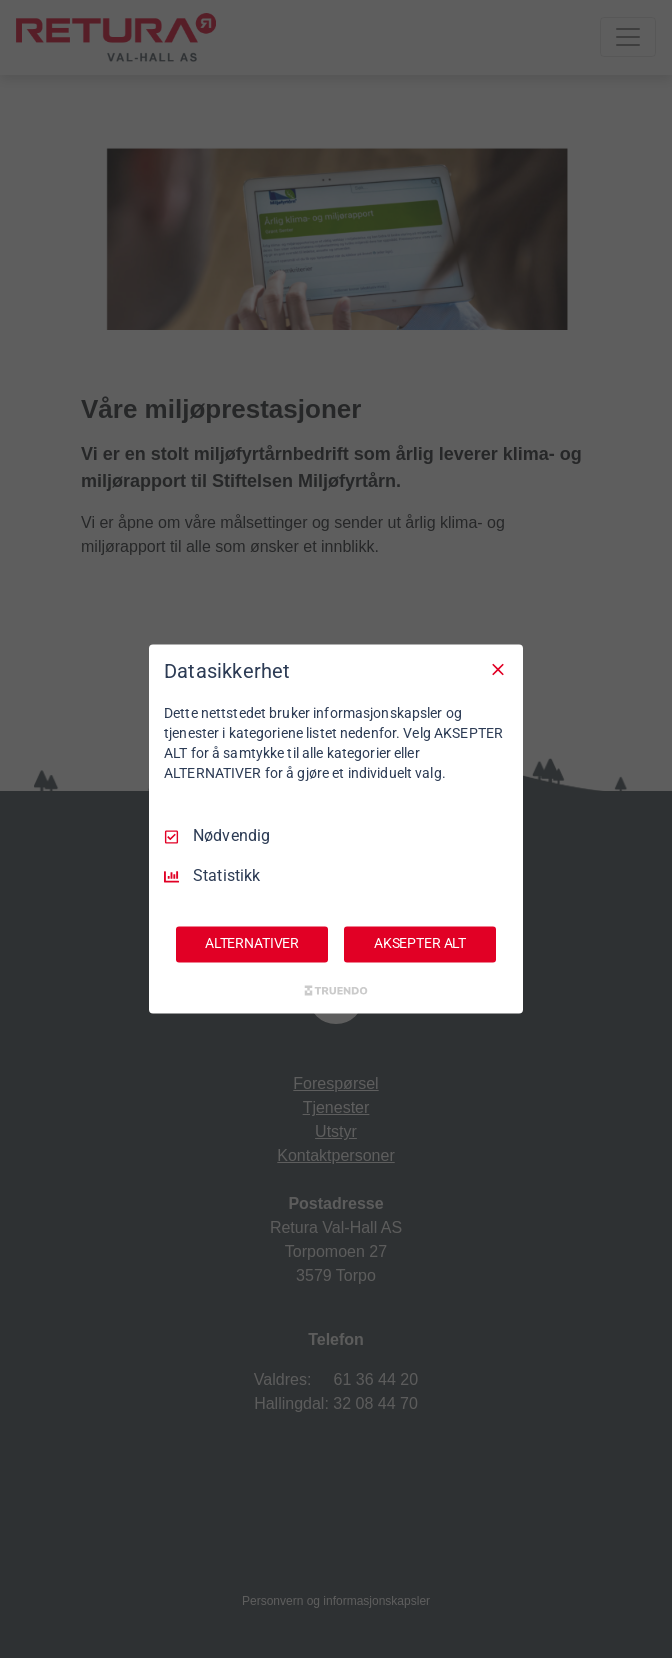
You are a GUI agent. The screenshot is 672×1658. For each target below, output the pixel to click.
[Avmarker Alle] (498, 669)
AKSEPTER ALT (420, 944)
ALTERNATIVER (252, 944)
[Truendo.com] (336, 991)
